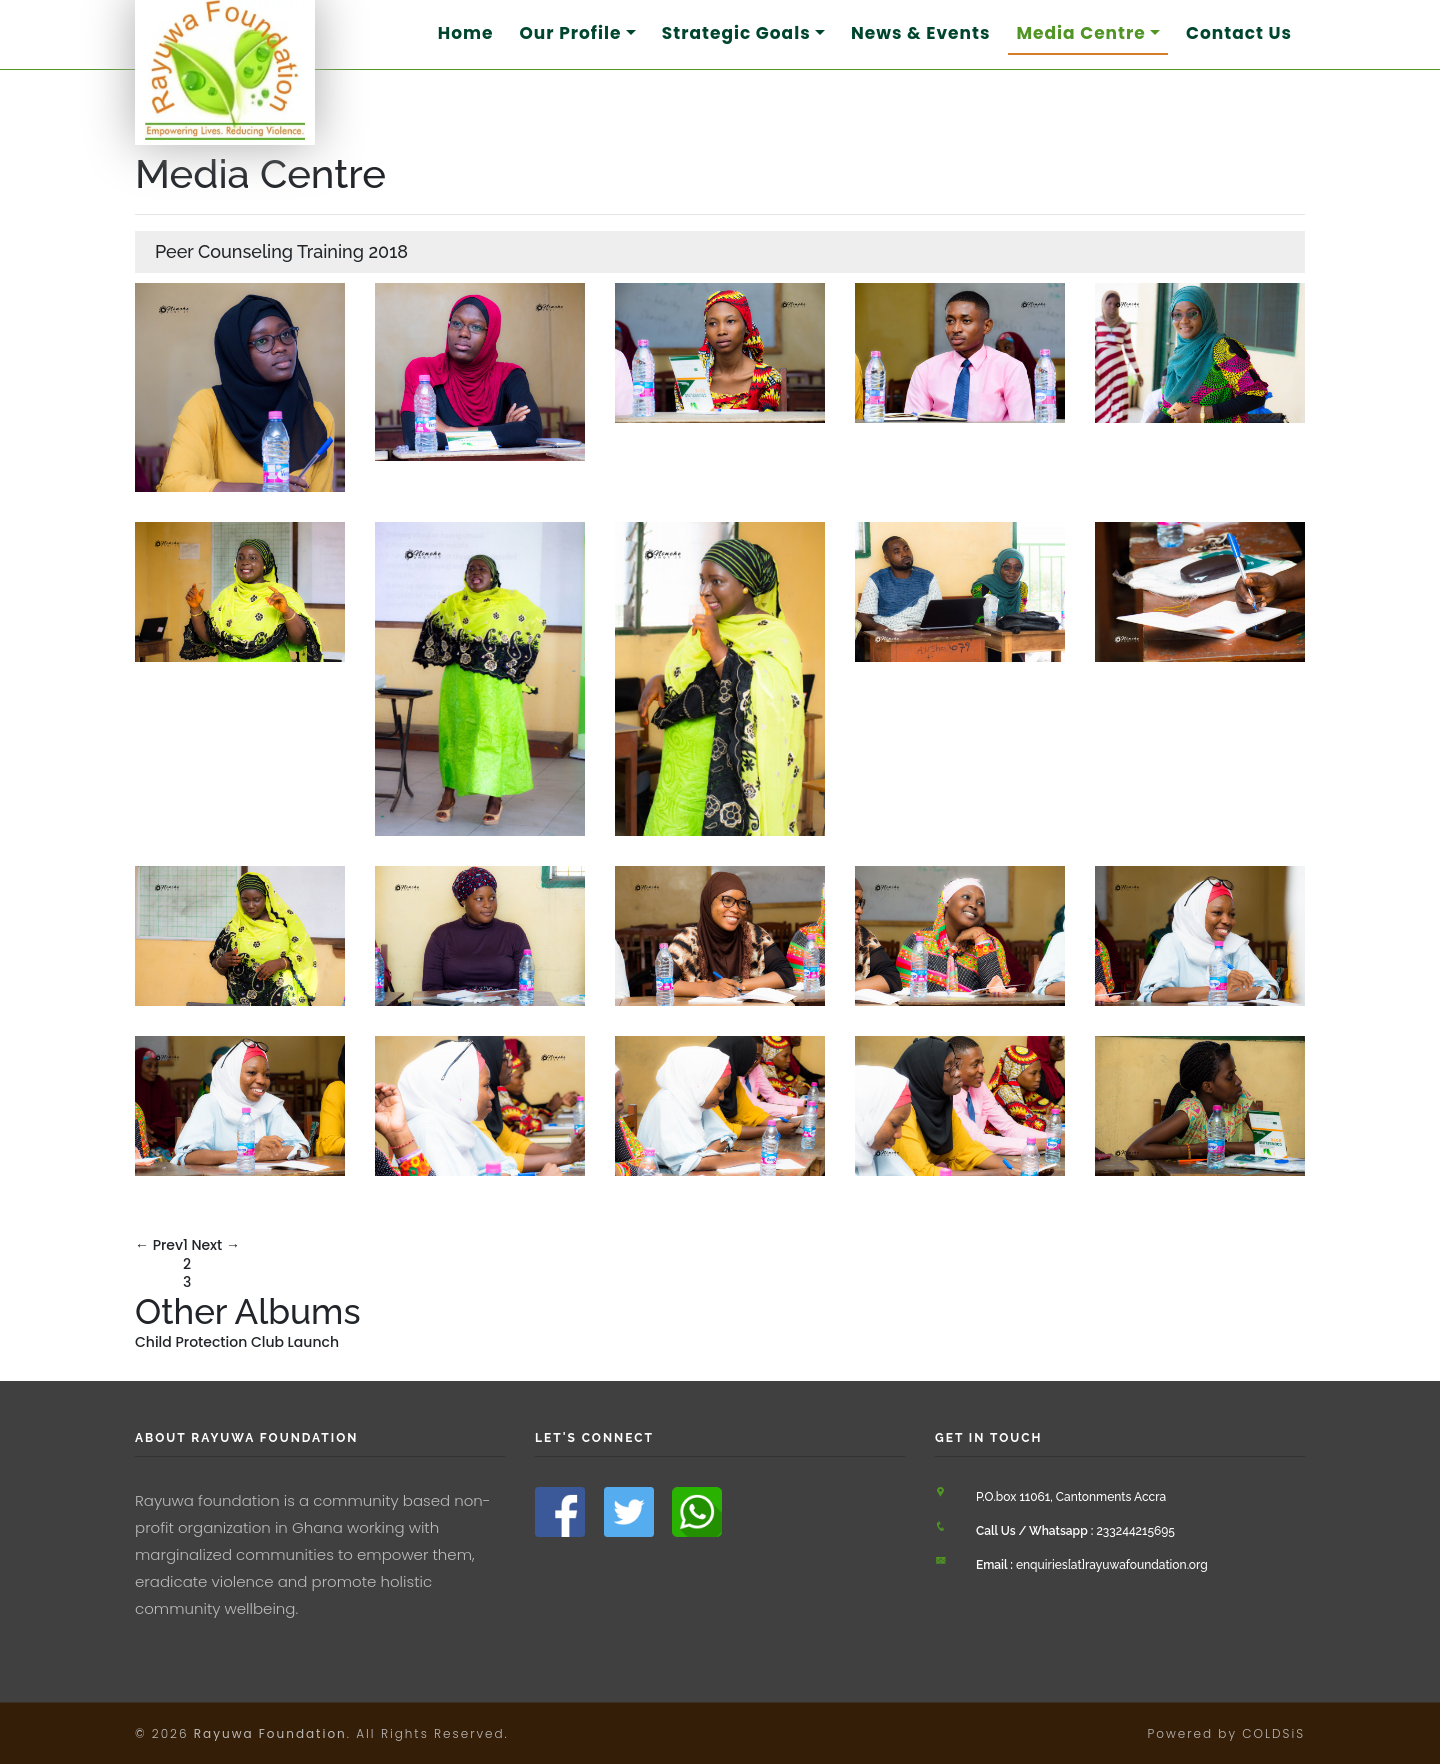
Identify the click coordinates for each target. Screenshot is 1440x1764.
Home (466, 33)
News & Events (920, 33)
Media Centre (1080, 33)
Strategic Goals (736, 33)
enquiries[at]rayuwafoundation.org (1092, 1565)
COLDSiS (1273, 1733)
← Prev (159, 1245)
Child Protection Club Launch (237, 1342)
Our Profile (570, 33)
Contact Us (1239, 33)
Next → (215, 1245)
